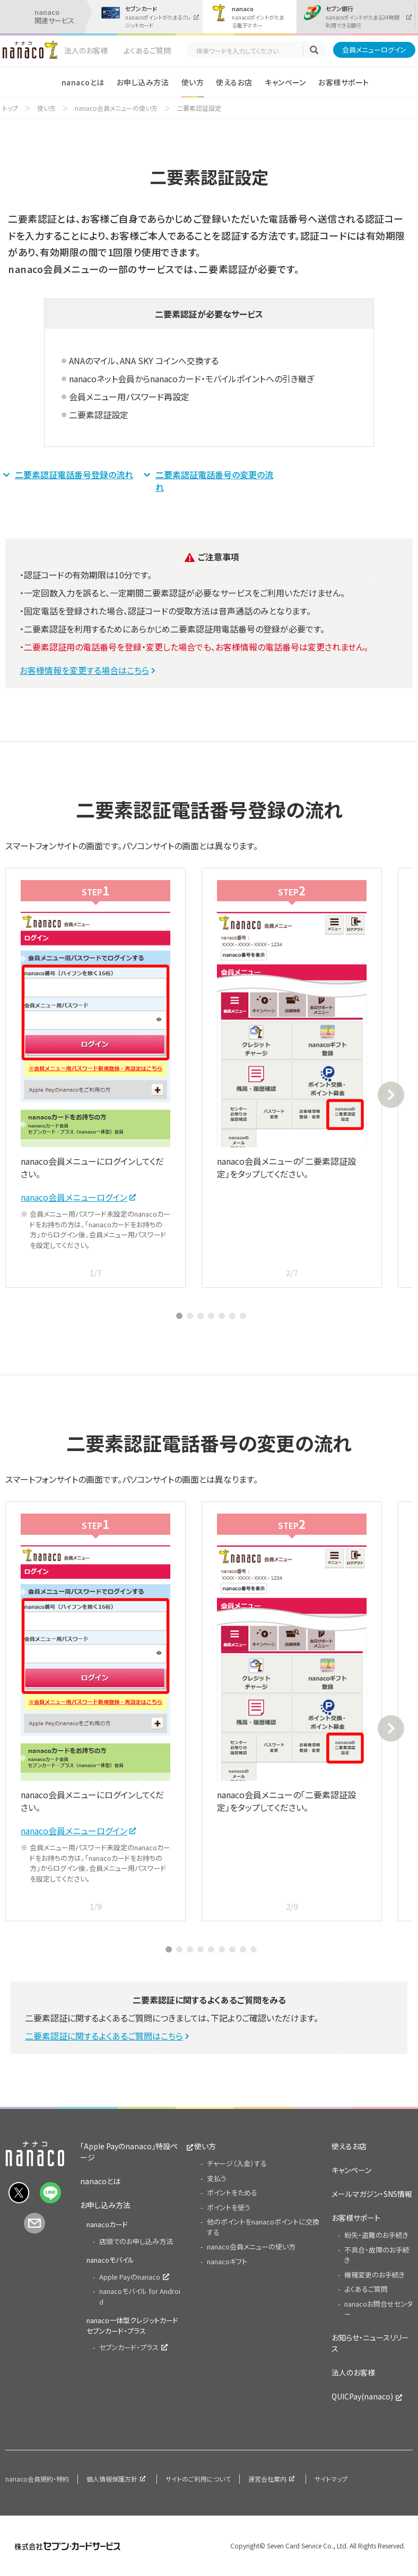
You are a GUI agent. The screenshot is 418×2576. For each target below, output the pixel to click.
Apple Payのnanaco (129, 2277)
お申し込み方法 (143, 82)
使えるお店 (234, 82)
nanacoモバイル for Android (139, 2296)
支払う (217, 2178)
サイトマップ (331, 2478)
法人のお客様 (86, 50)
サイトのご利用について (198, 2478)
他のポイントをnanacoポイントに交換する (263, 2227)
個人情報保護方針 (111, 2478)
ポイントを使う (228, 2207)
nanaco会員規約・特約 (37, 2478)
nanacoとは (83, 82)
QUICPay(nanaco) (362, 2396)
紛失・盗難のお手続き (376, 2235)
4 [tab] (211, 1316)
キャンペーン (285, 82)
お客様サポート (343, 82)
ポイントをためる (232, 2192)
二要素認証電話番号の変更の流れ (214, 481)
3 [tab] (200, 1316)
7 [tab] (243, 1316)
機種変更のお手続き (374, 2275)
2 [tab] (190, 1316)
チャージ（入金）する (237, 2163)
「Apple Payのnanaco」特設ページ (129, 2151)
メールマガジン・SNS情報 (372, 2193)
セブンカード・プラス (129, 2347)
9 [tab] (253, 1949)
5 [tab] (222, 1316)
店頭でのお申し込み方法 (136, 2241)
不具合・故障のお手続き (377, 2255)
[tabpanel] (95, 1078)
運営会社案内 (267, 2478)
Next (391, 1095)
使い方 (192, 82)
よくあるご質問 (147, 50)
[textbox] (249, 51)
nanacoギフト (227, 2261)
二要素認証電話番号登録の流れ (74, 474)
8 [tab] (243, 1949)
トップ (10, 107)
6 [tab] (232, 1316)
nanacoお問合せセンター (378, 2309)
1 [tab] (179, 1316)
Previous (27, 1095)
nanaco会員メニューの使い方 (116, 107)
